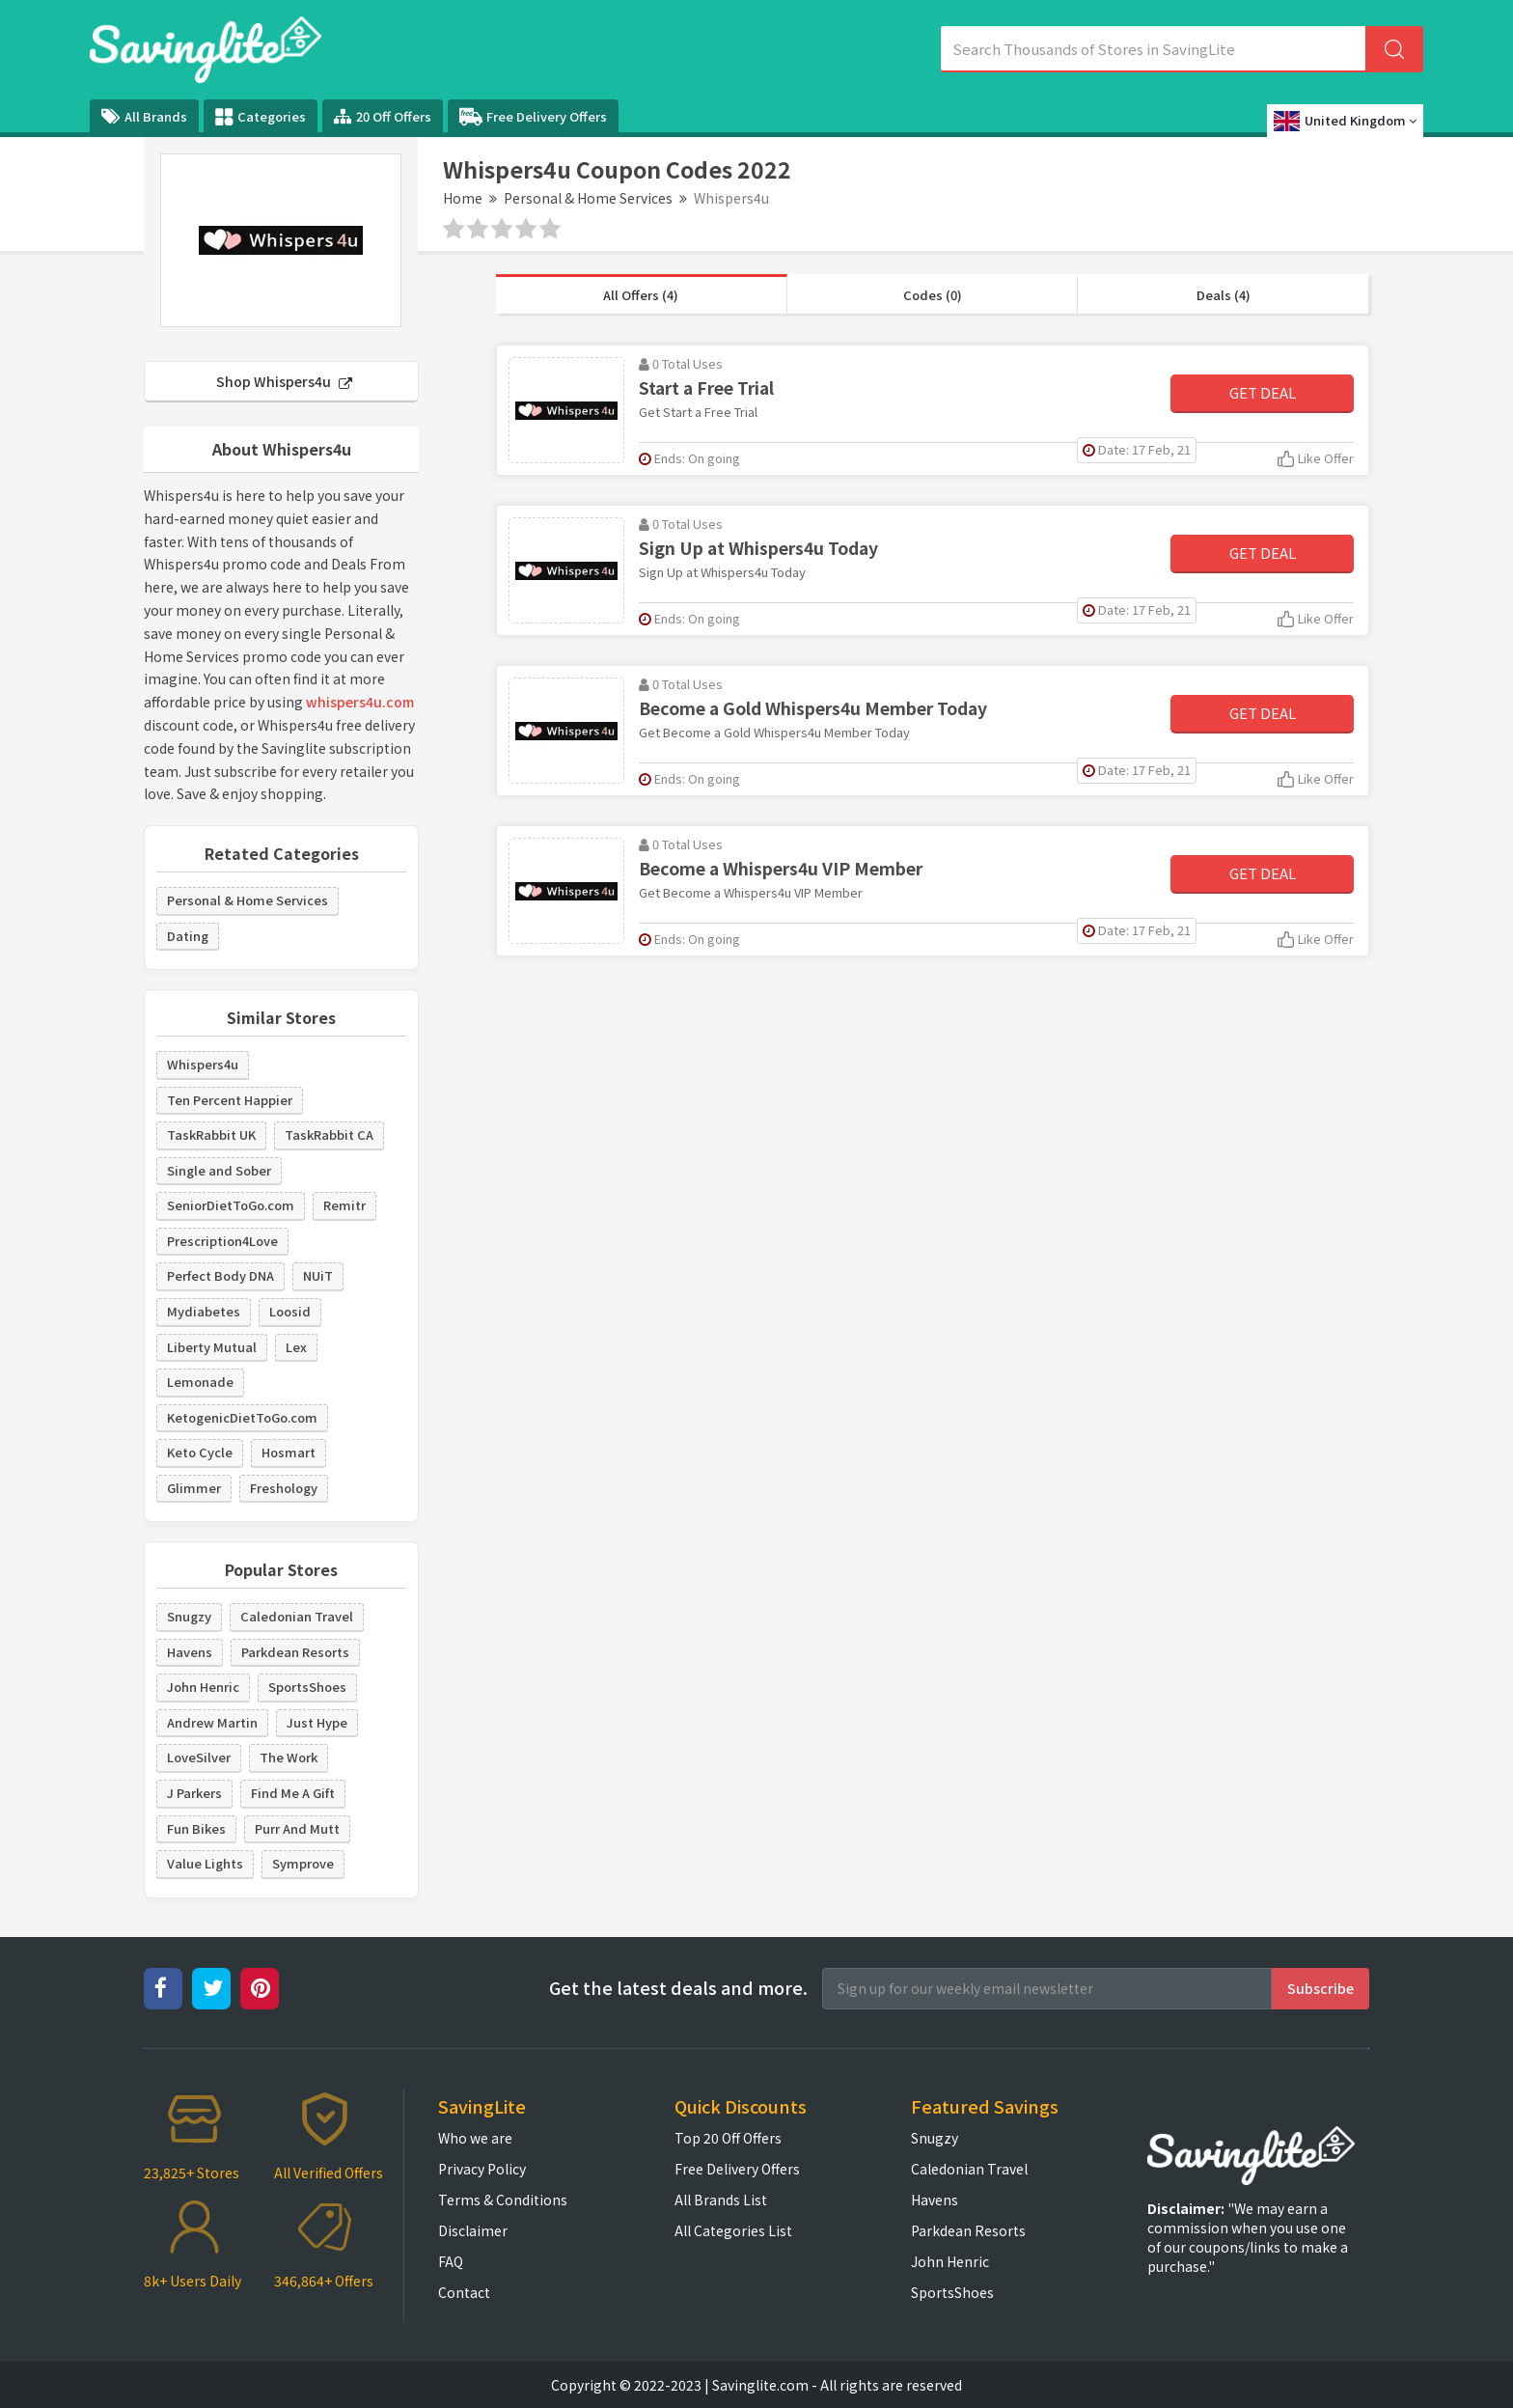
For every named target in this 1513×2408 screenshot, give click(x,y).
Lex (296, 1347)
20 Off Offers (382, 116)
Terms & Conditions (502, 2199)
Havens (189, 1652)
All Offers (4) (640, 295)
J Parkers (194, 1793)
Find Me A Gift (293, 1793)
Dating (187, 936)
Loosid (290, 1311)
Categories (260, 116)
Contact (464, 2292)
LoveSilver (199, 1757)
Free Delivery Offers (533, 116)
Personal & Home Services (588, 198)
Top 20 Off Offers (728, 2137)
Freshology (283, 1488)
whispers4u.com (360, 701)
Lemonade (200, 1381)
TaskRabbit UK (211, 1134)
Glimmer (194, 1488)
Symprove (303, 1863)
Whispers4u (202, 1064)
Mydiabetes (203, 1311)
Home (462, 198)
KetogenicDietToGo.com (242, 1417)
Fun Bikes (196, 1828)
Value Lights (205, 1863)
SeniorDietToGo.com (230, 1205)
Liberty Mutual (212, 1347)
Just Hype (317, 1722)
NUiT (318, 1275)
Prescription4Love (222, 1241)
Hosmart (288, 1452)
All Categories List (733, 2230)
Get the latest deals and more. (678, 1988)
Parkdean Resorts (295, 1652)
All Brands (144, 116)
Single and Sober (219, 1170)
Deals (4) (1224, 295)
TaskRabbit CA (329, 1134)
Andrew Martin (212, 1722)
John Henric (203, 1686)
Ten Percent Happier (229, 1100)
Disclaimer (473, 2230)
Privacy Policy (482, 2168)
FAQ (450, 2261)
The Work (288, 1757)
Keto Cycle (200, 1452)
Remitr (344, 1205)
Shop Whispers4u (284, 381)
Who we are (475, 2137)
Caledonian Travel (296, 1616)
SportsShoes (307, 1686)
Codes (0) (932, 295)
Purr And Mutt (297, 1828)
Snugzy (189, 1616)
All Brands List (720, 2199)
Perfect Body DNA (220, 1275)
